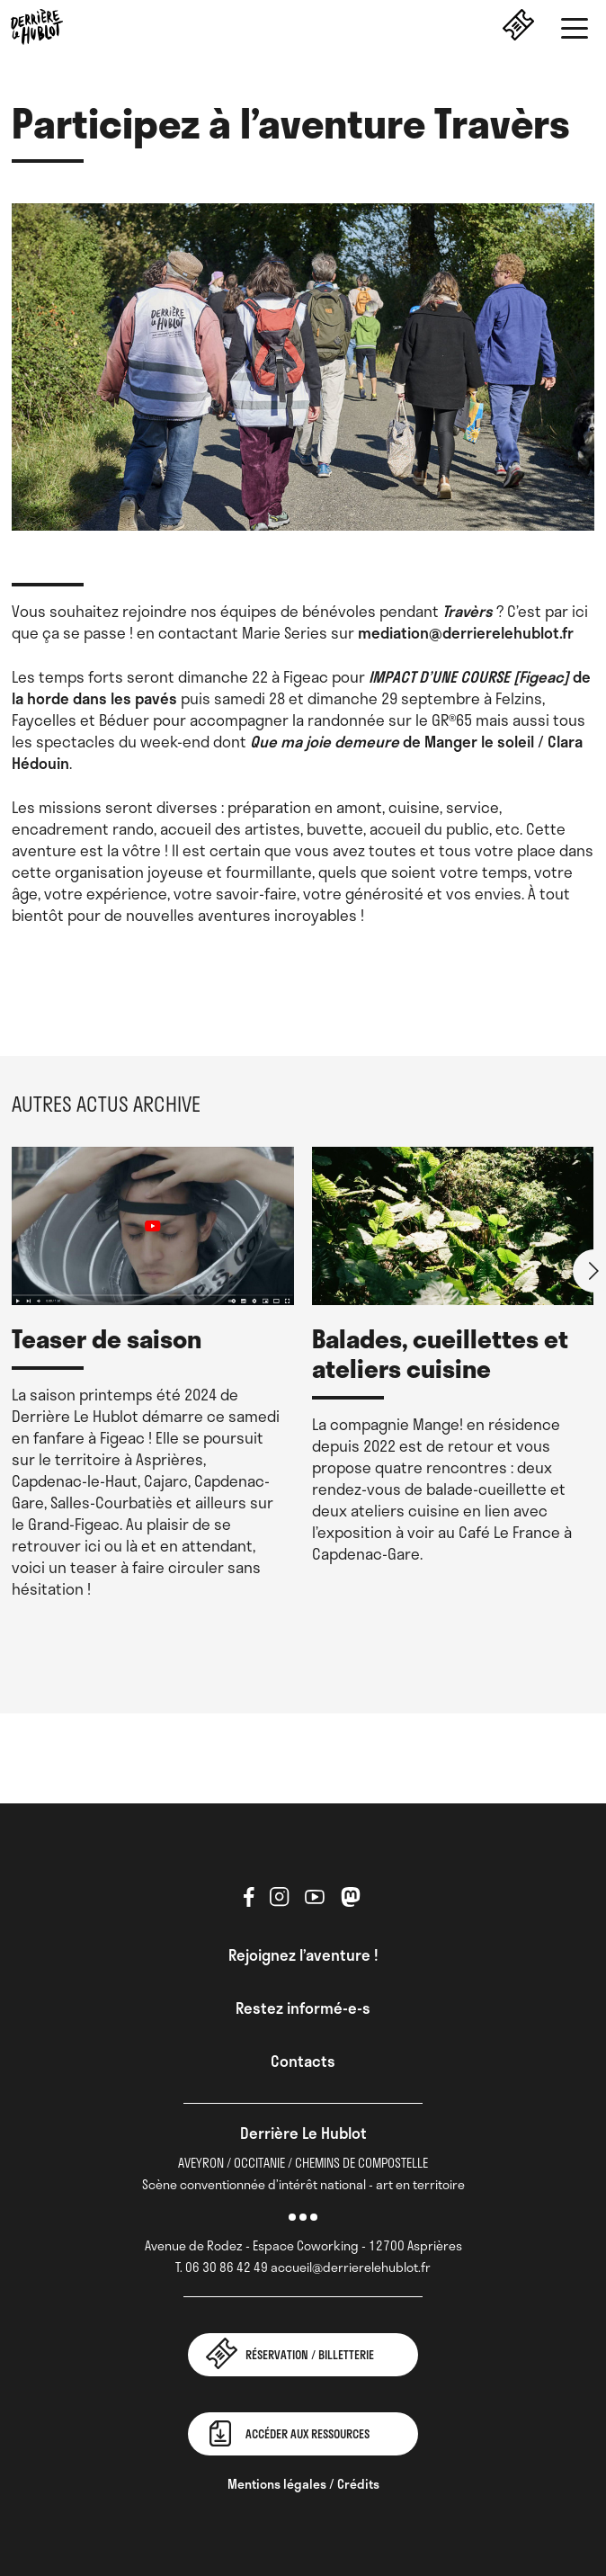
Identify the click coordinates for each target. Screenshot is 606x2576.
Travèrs (467, 610)
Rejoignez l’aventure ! (303, 1954)
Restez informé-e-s (303, 2007)
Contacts (303, 2060)
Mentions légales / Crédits (303, 2483)
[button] (575, 31)
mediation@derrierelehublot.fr (464, 632)
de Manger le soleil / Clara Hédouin (297, 751)
